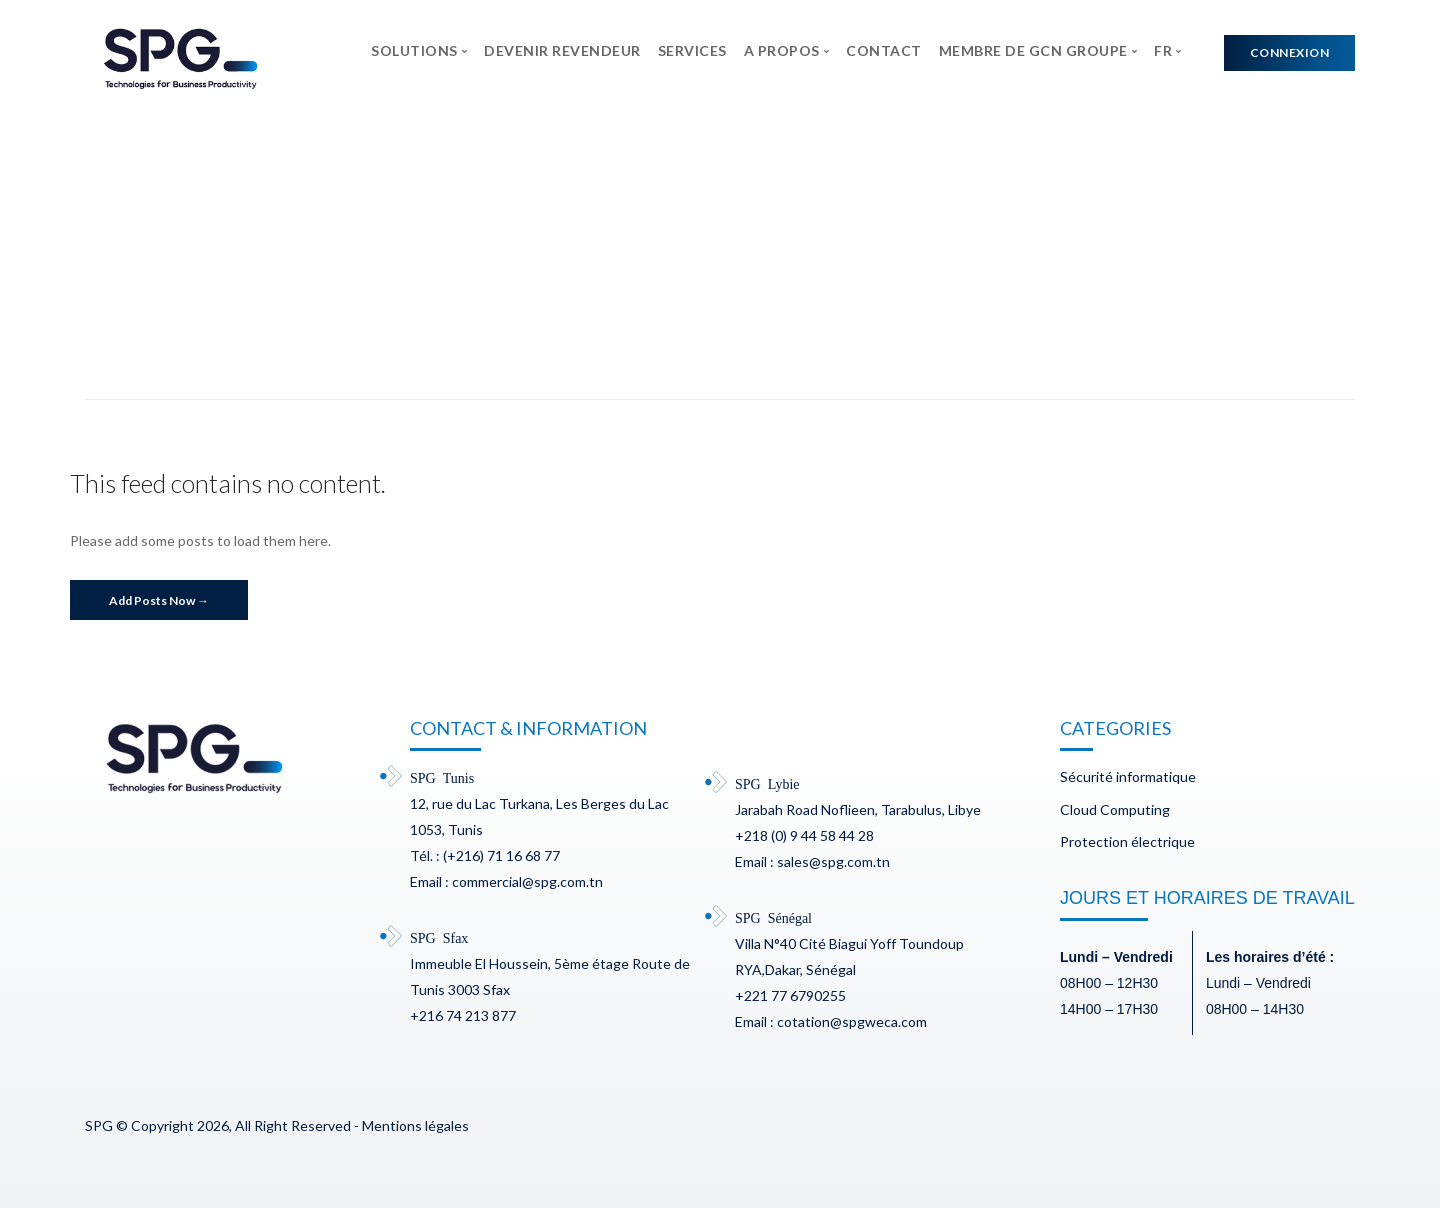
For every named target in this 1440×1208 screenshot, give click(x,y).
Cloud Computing (1115, 809)
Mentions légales (415, 1125)
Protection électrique (1127, 841)
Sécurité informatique (1128, 776)
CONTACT (884, 50)
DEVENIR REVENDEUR (562, 50)
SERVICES (692, 50)
